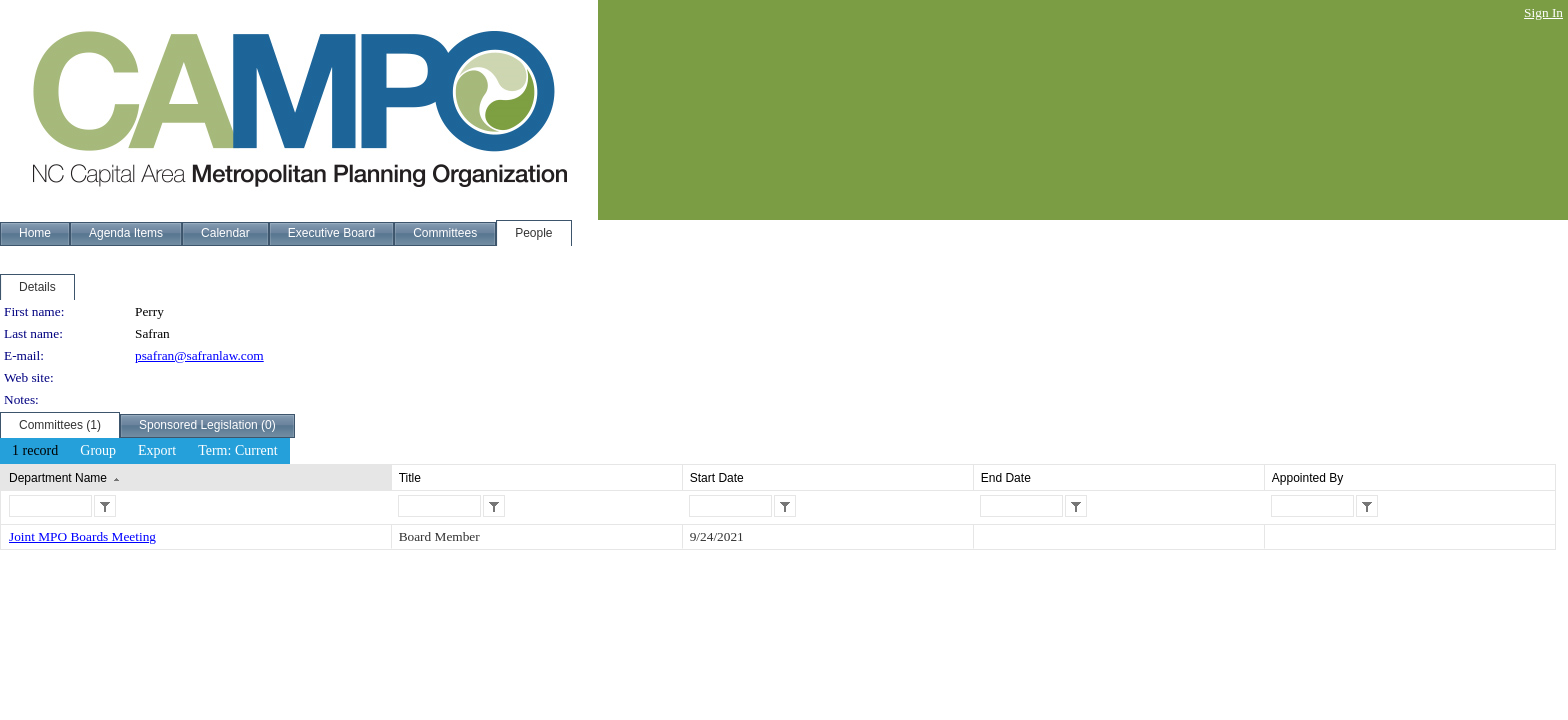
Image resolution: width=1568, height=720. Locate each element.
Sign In (1543, 12)
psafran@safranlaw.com (199, 355)
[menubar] (145, 451)
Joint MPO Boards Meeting (82, 536)
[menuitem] (35, 451)
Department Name (58, 478)
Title (410, 478)
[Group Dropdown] (98, 451)
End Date (1006, 478)
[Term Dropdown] (238, 451)
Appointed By (1307, 478)
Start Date (717, 478)
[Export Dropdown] (157, 451)
